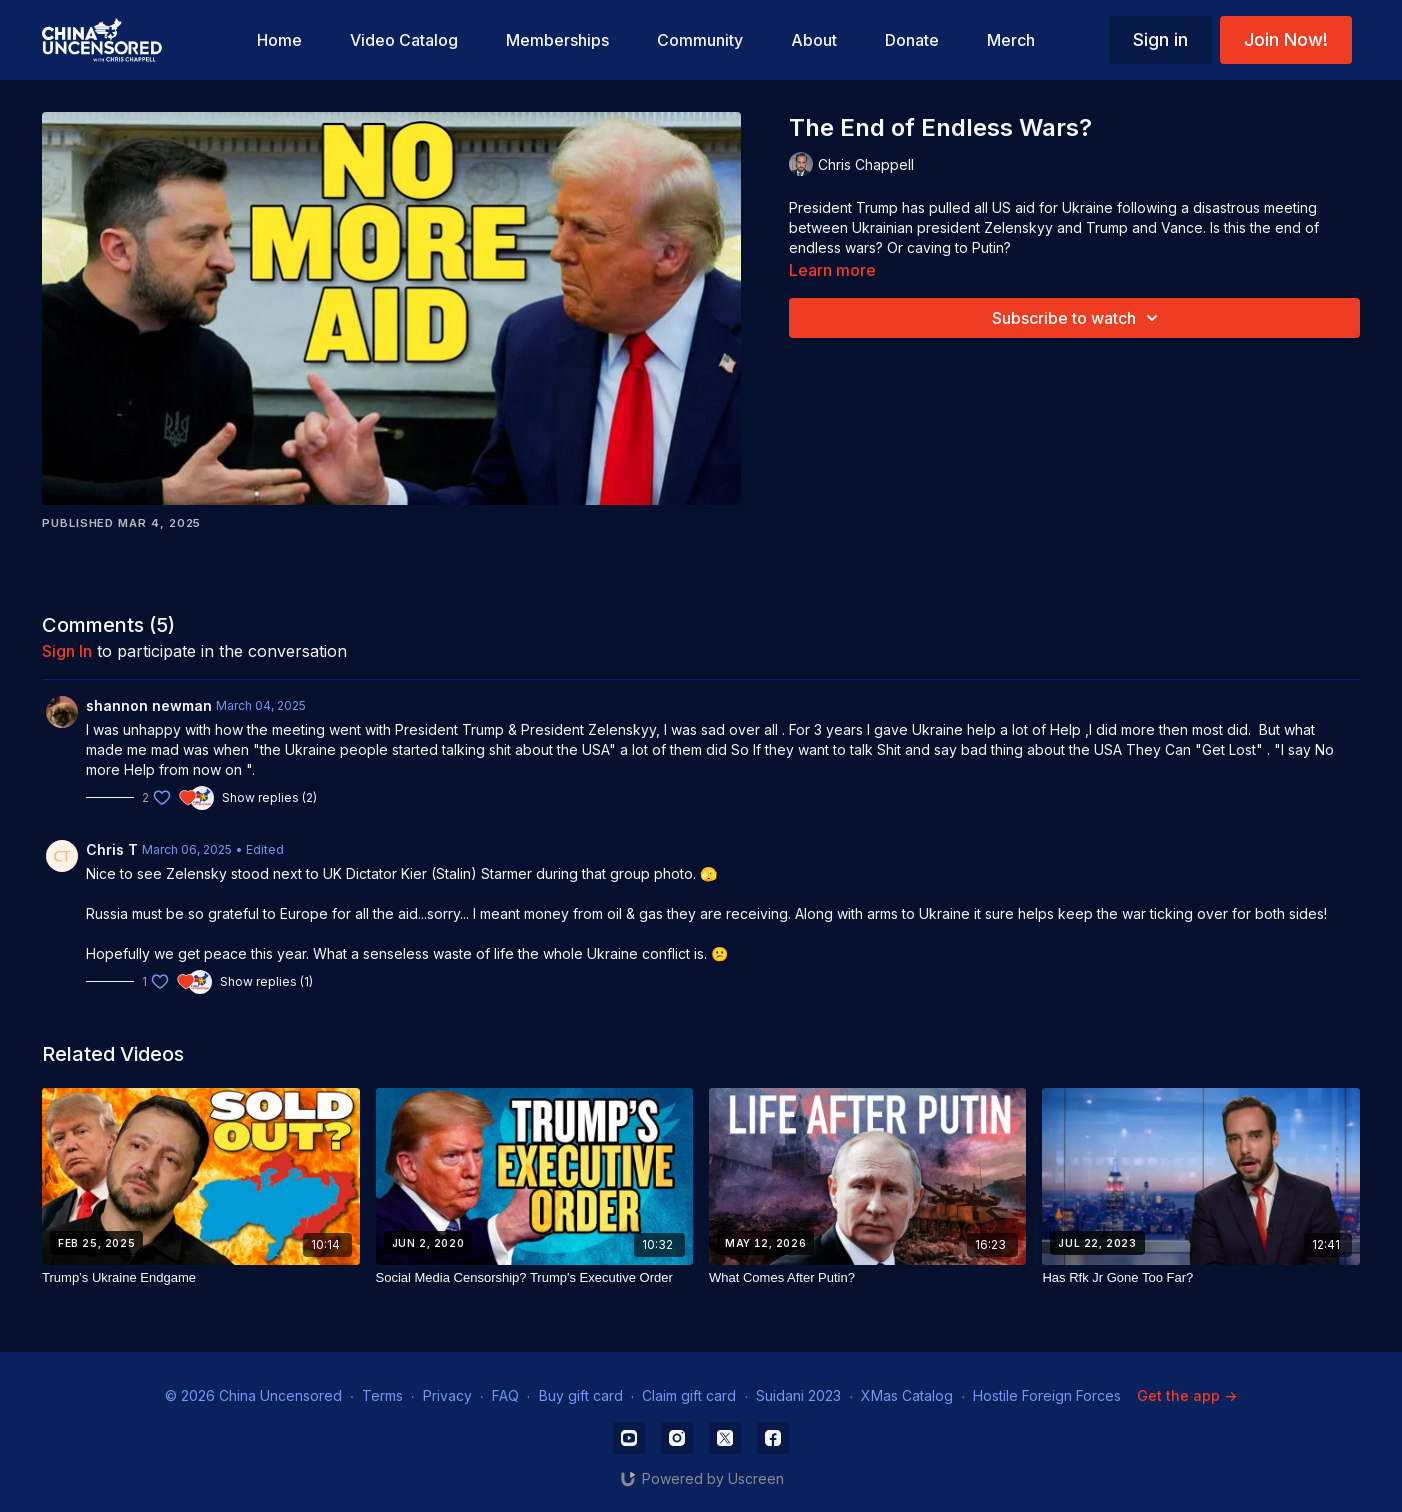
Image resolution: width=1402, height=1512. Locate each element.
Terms (382, 1395)
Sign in (1160, 39)
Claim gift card (689, 1395)
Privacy (447, 1395)
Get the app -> (1187, 1395)
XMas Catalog (907, 1395)
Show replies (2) (269, 797)
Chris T (112, 849)
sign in (67, 651)
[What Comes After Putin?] (867, 1278)
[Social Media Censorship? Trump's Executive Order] (534, 1278)
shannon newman (149, 705)
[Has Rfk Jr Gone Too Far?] (1200, 1278)
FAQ (505, 1395)
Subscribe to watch (1078, 318)
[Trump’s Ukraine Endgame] (200, 1278)
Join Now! (1286, 39)
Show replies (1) (266, 981)
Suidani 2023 (798, 1395)
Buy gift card (581, 1395)
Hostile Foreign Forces (1047, 1395)
